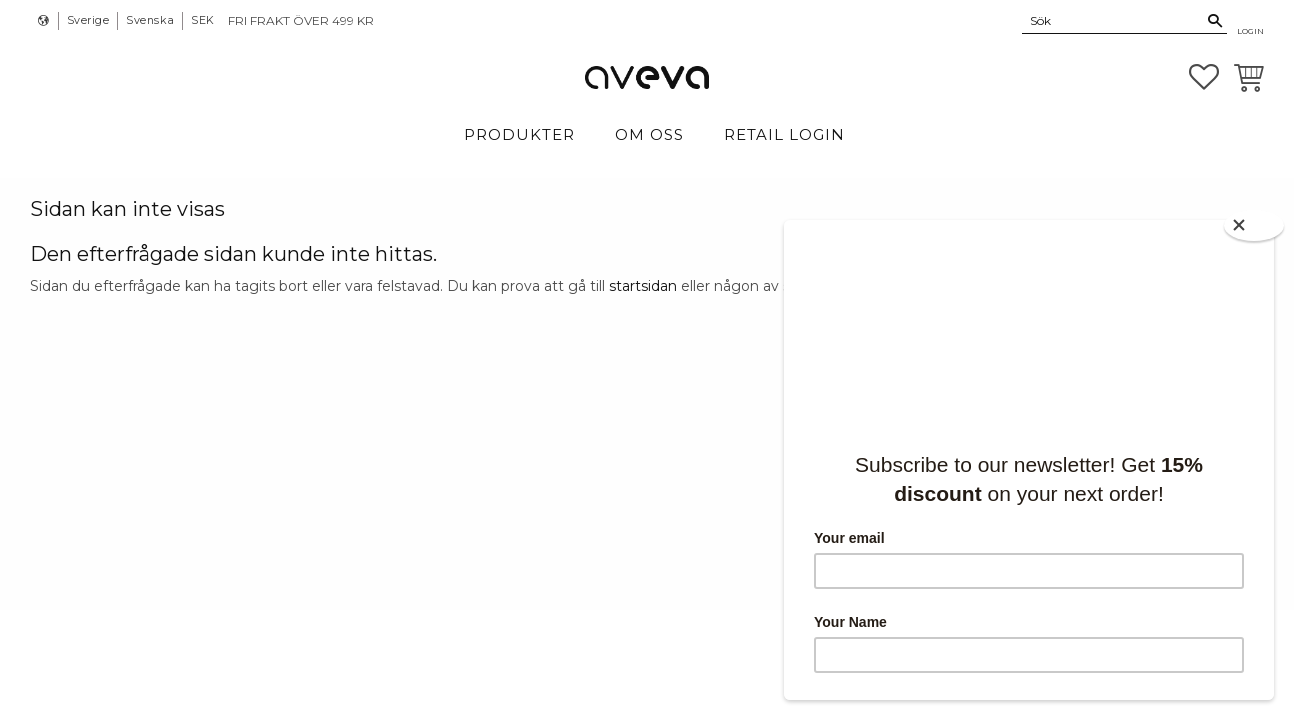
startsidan (643, 286)
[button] (1204, 77)
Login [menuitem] (1250, 31)
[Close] (1254, 225)
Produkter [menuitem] (519, 134)
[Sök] (1215, 21)
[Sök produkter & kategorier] (1113, 20)
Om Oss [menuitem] (649, 134)
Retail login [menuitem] (784, 134)
